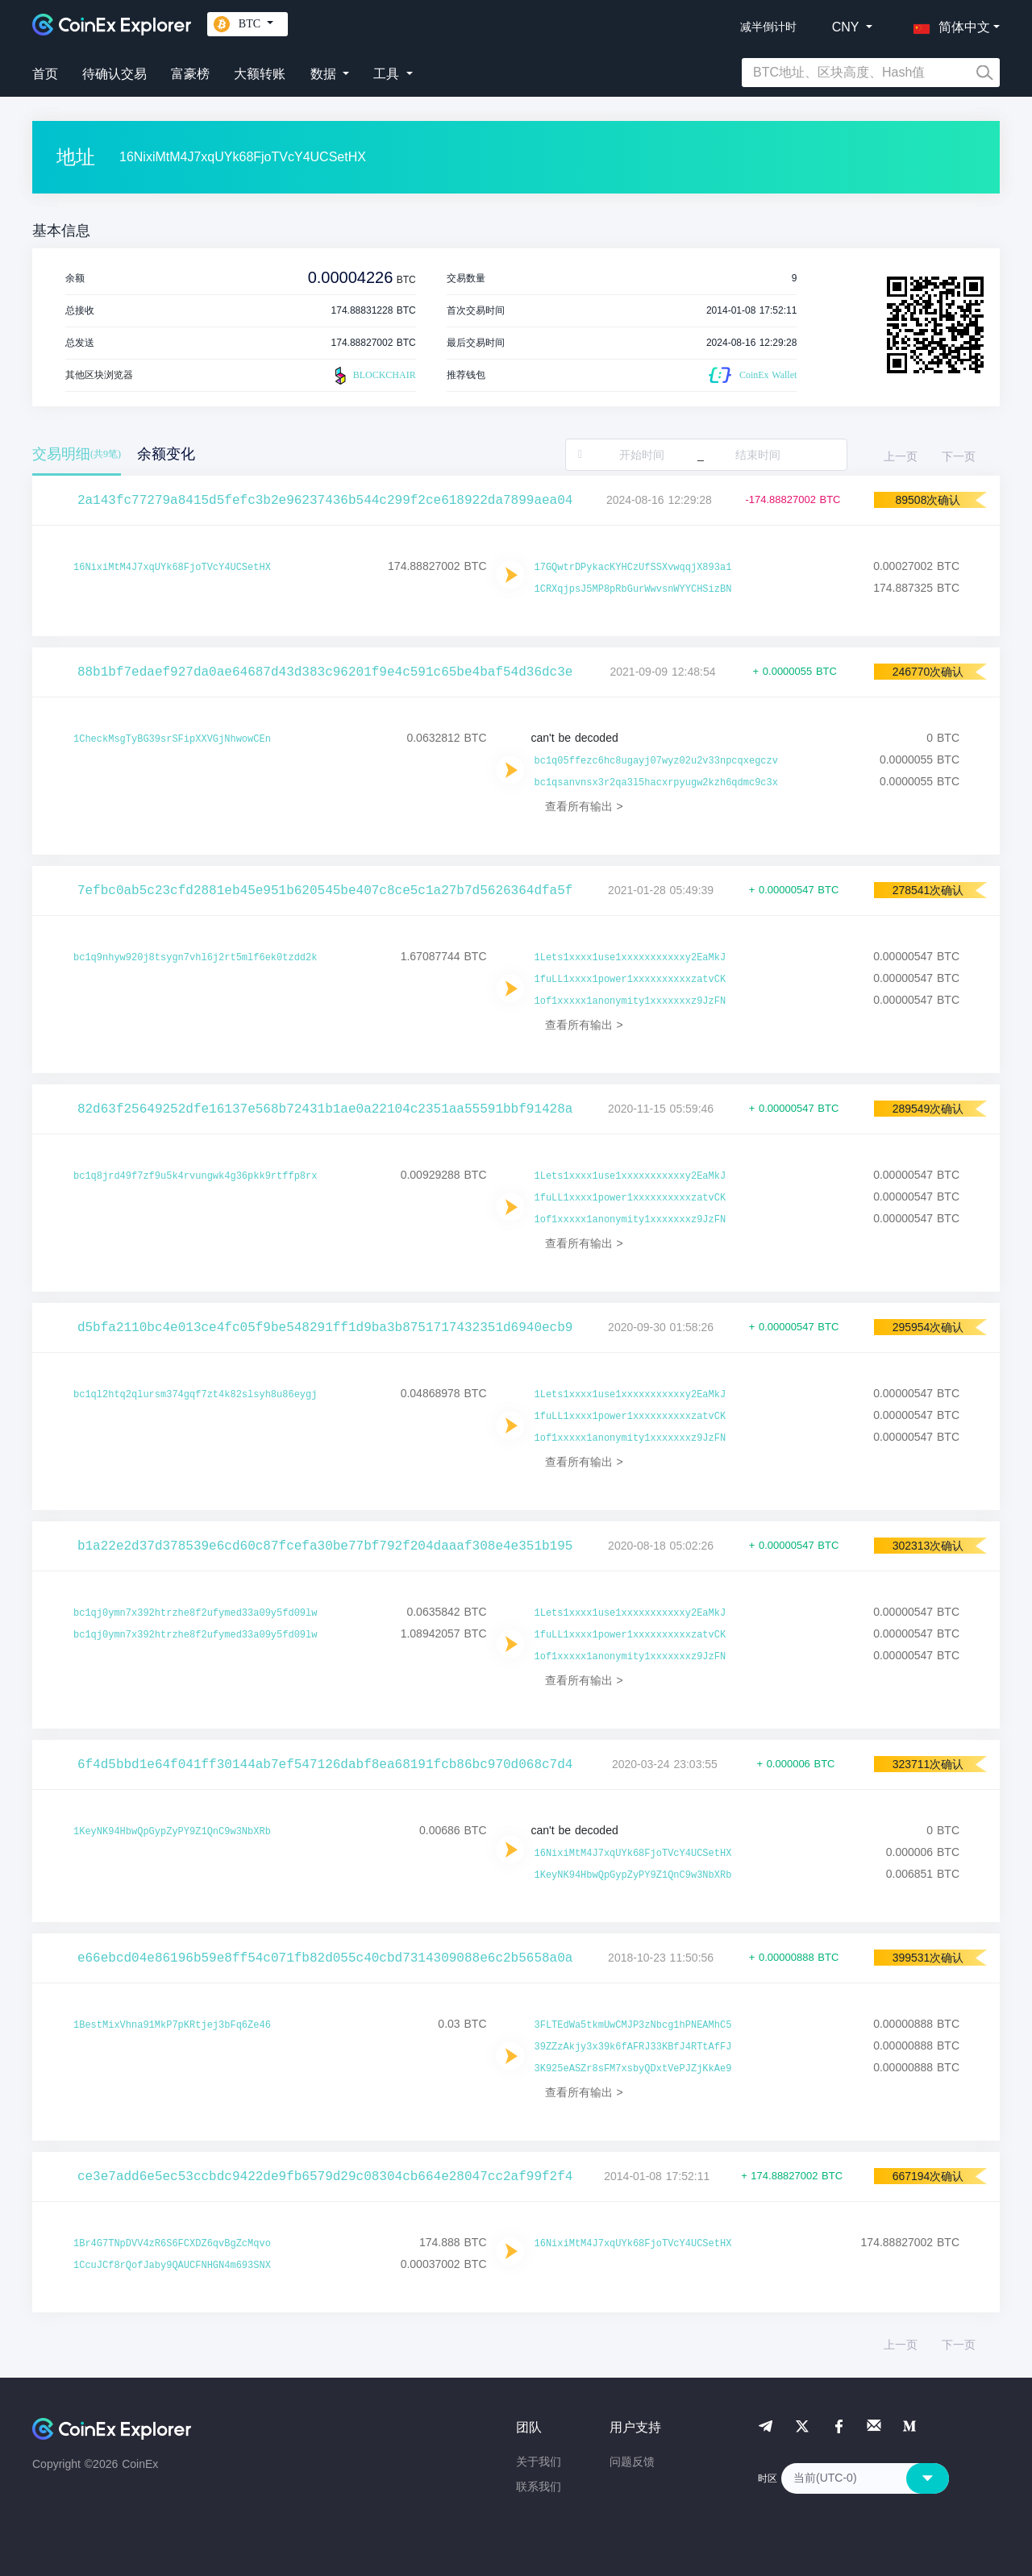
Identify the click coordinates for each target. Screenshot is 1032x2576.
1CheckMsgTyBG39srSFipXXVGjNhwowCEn (172, 739)
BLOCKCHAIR (373, 375)
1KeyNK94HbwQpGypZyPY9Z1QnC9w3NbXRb (172, 1831)
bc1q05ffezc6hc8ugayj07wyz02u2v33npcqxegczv (656, 761)
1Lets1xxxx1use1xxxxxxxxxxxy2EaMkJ (630, 957)
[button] (948, 24)
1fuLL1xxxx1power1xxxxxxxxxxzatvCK (630, 979)
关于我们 (538, 2461)
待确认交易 (114, 74)
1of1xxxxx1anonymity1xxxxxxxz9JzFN (630, 1001)
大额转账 (259, 74)
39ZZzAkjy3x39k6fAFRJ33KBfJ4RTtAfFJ (633, 2047)
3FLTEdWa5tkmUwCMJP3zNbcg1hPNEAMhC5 (633, 2025)
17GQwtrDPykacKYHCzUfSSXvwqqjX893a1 (633, 567)
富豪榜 (190, 74)
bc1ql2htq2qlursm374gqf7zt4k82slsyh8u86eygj (195, 1394)
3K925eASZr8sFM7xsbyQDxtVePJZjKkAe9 (633, 2069)
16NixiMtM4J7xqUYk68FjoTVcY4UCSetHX (172, 567)
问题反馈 (632, 2461)
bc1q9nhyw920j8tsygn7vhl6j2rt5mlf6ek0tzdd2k (195, 957)
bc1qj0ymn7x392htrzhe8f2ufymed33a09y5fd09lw (195, 1613)
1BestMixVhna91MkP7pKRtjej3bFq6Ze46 (172, 2025)
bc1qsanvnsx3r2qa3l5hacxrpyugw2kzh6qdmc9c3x (656, 783)
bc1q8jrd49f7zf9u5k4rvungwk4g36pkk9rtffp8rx (195, 1176)
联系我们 (538, 2486)
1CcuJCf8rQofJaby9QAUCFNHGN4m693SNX (172, 2265)
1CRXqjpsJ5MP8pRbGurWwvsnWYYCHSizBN (633, 589)
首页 (45, 74)
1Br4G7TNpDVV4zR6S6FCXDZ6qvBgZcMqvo (172, 2243)
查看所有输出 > (584, 806)
